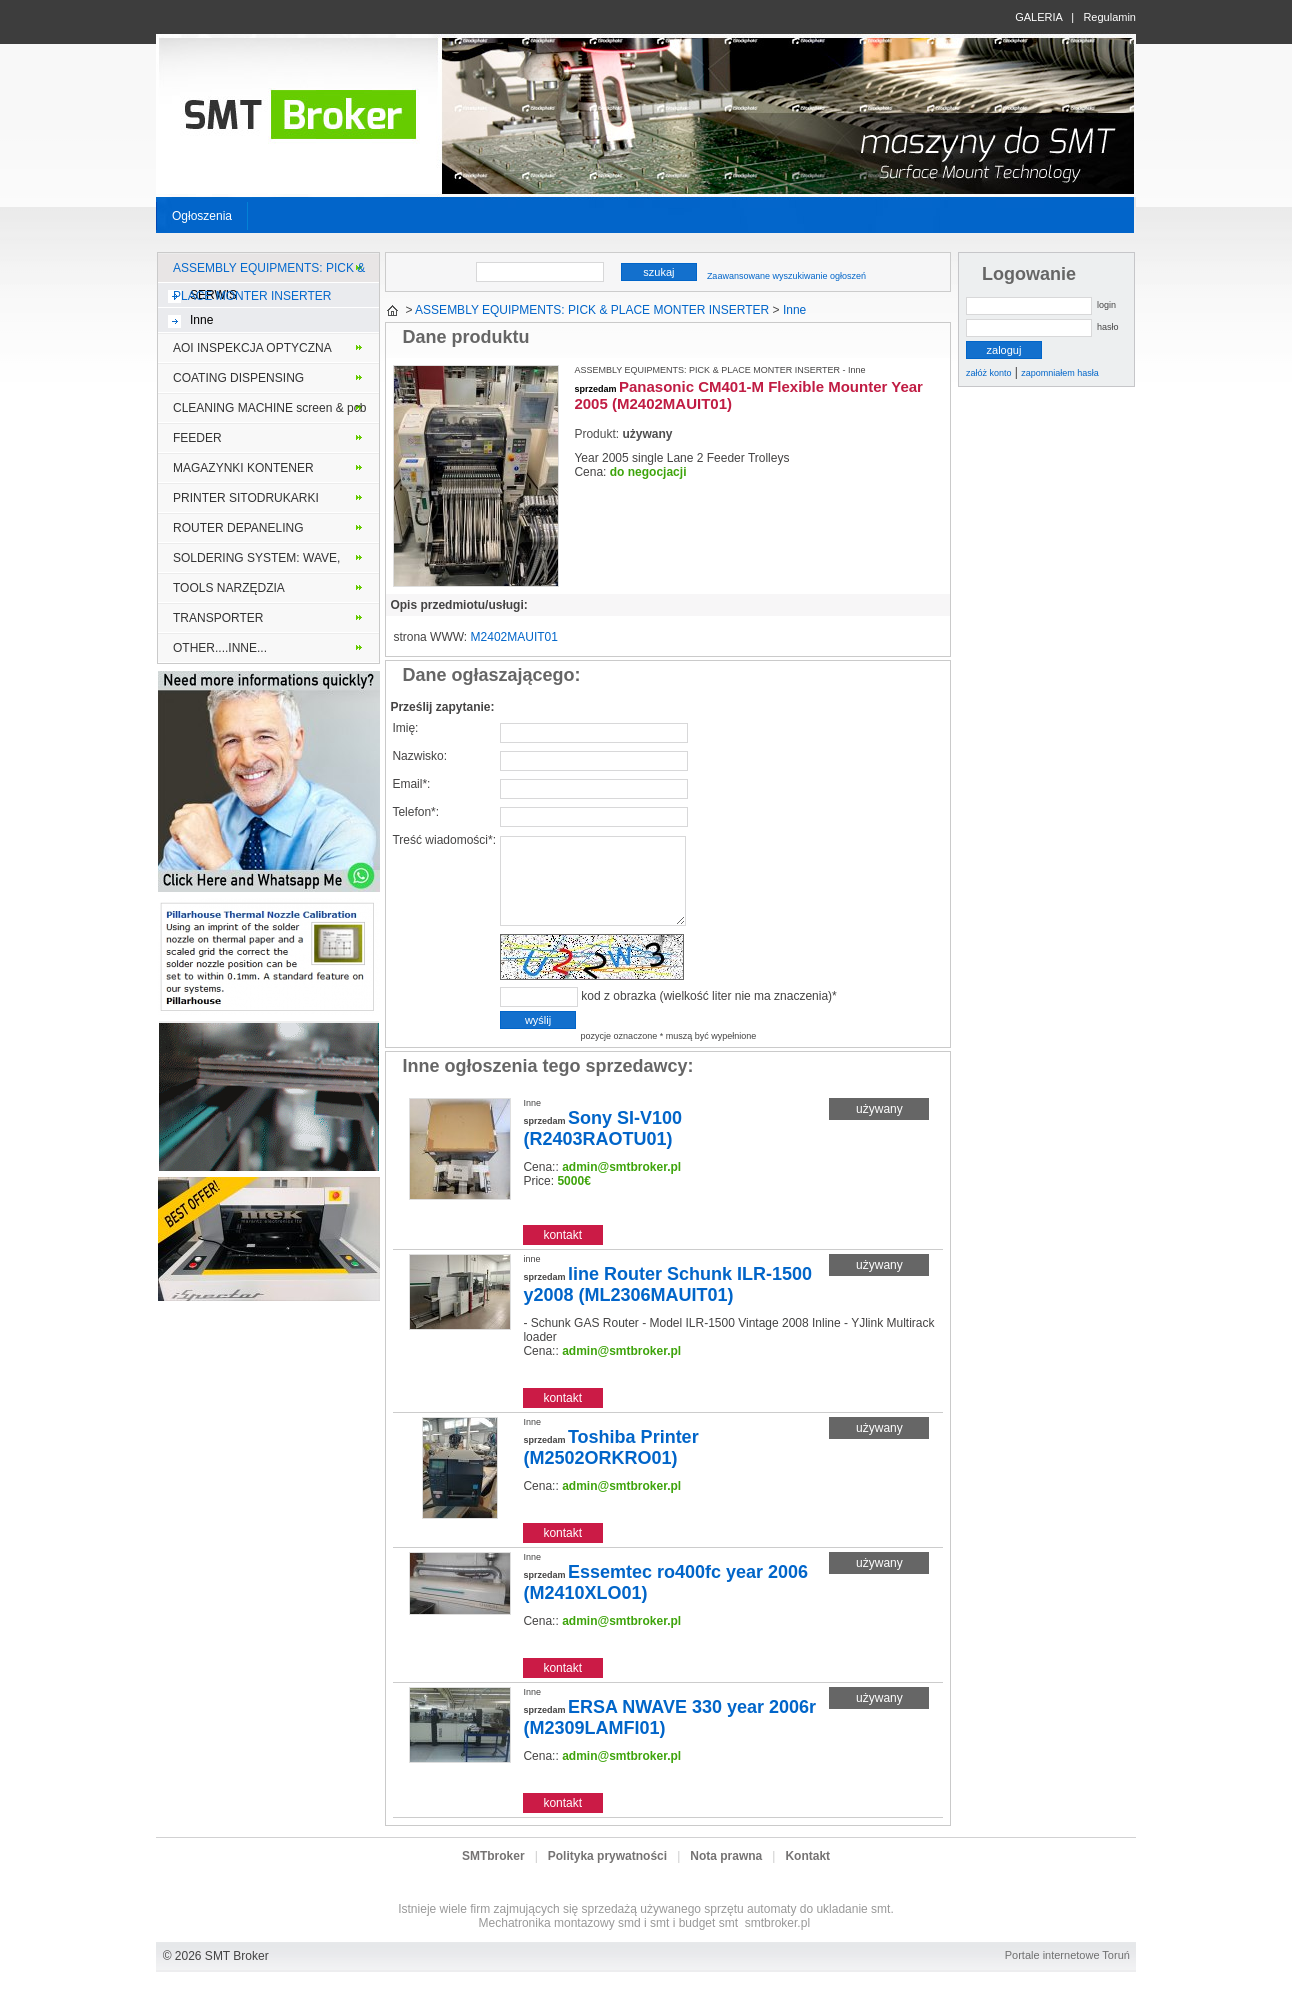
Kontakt (807, 1877)
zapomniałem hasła (1060, 373)
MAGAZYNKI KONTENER (243, 468)
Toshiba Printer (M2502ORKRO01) (610, 1468)
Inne (201, 320)
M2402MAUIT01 (514, 637)
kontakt (562, 1256)
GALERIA (1038, 17)
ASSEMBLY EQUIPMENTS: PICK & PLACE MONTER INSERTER (269, 272)
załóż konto (989, 373)
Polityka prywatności (607, 1877)
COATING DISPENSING (238, 378)
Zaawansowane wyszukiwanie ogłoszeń (786, 276)
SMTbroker (493, 1877)
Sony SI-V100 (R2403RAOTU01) (602, 1149)
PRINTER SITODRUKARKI (246, 498)
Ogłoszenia (202, 216)
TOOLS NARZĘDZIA (229, 588)
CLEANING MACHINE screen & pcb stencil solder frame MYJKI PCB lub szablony (269, 412)
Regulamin (1109, 17)
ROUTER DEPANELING (238, 528)
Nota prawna (726, 1877)
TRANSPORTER (218, 618)
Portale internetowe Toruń (1067, 1976)
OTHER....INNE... (220, 648)
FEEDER (197, 438)
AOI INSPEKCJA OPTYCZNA (252, 348)
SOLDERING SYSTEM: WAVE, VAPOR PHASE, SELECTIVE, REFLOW (256, 562)
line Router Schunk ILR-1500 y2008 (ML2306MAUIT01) (667, 1305)
